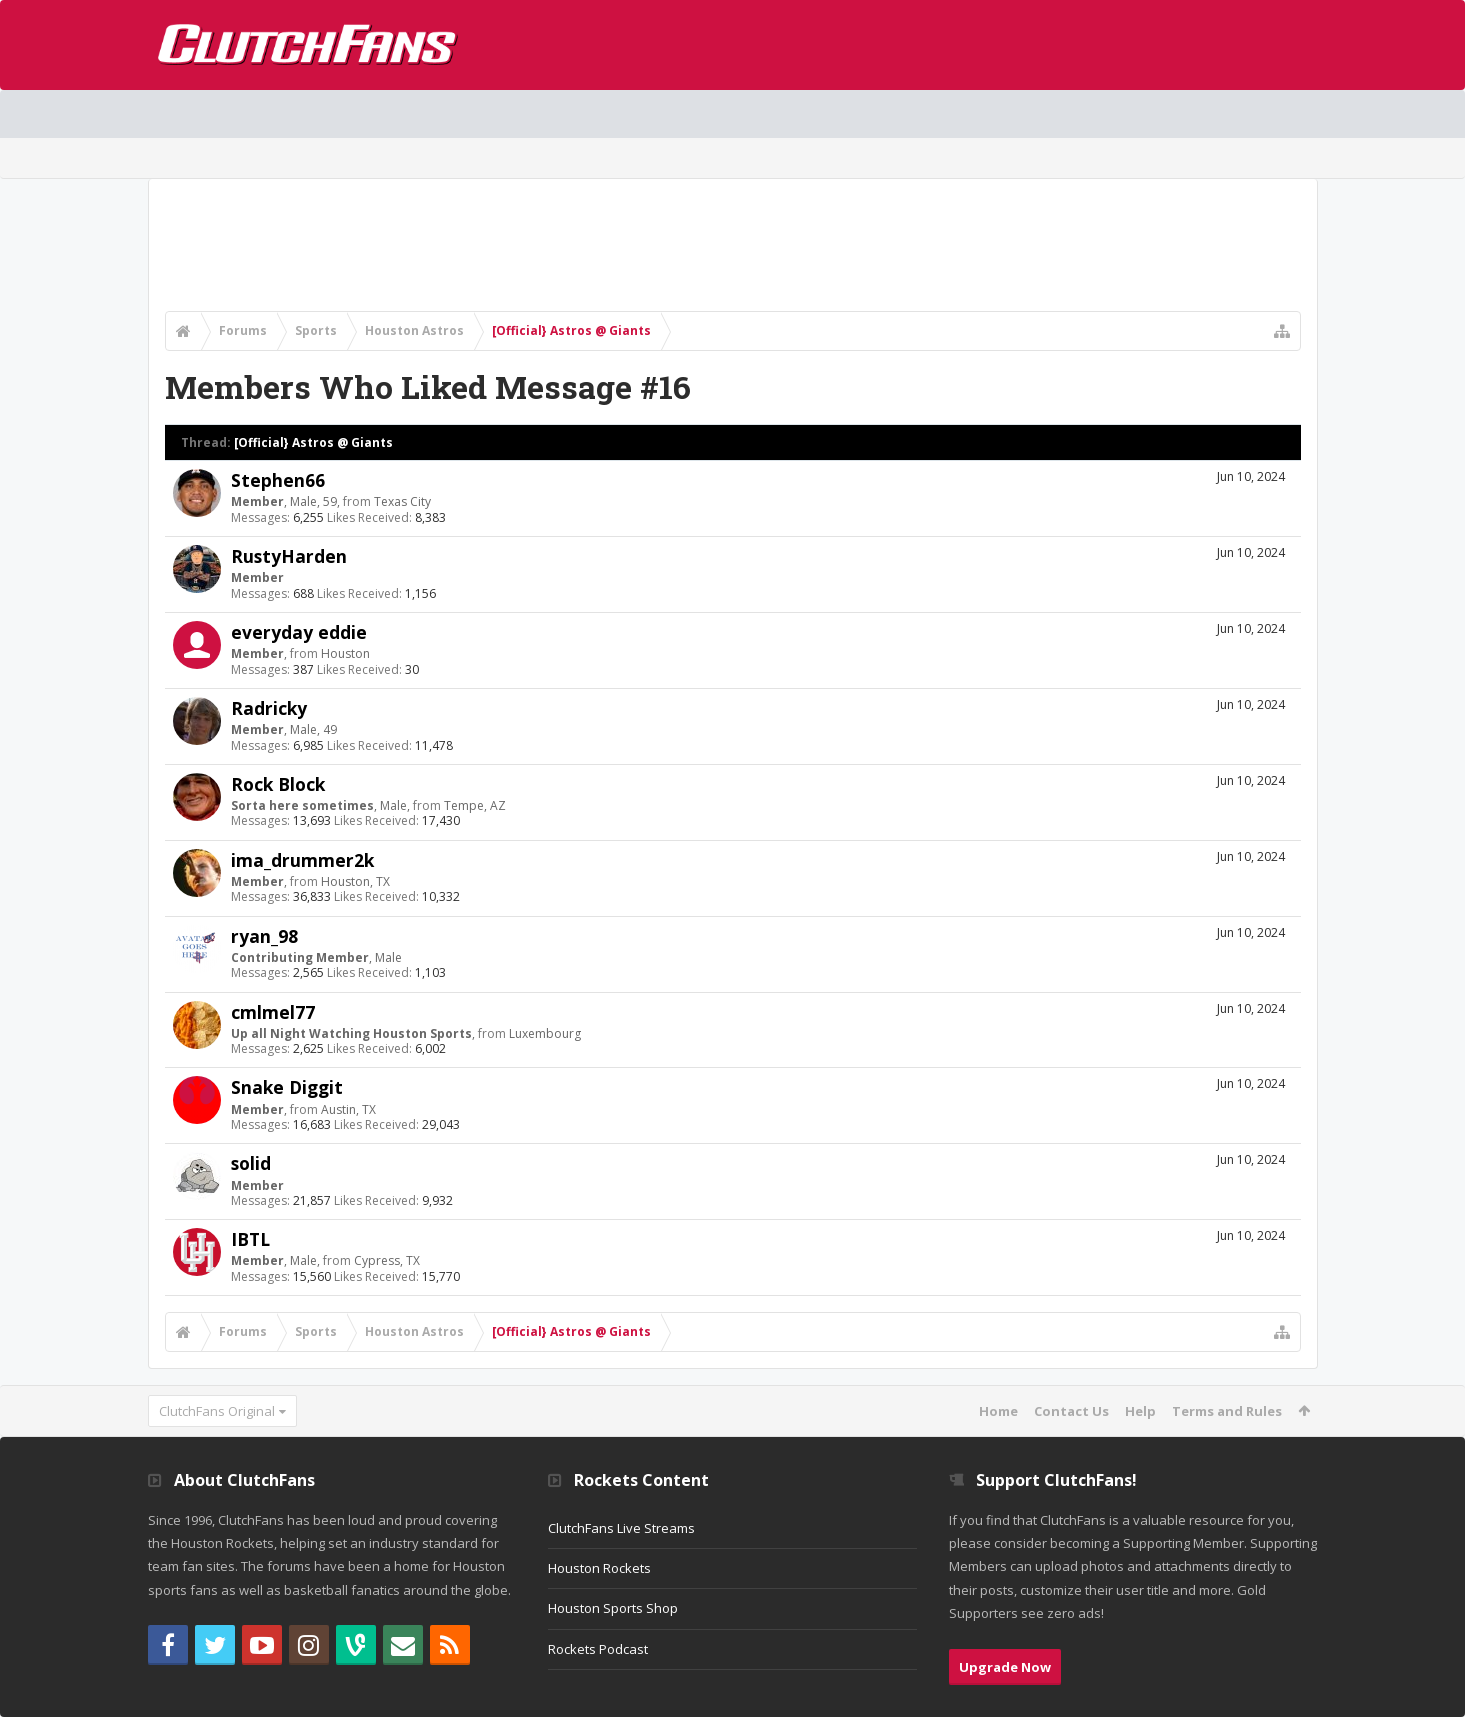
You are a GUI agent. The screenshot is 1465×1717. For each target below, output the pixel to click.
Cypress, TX (387, 1260)
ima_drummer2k (302, 860)
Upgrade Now (1005, 1667)
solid (251, 1163)
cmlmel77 (273, 1012)
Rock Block (278, 784)
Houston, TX (355, 881)
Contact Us (1071, 1411)
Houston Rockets (599, 1568)
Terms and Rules (1227, 1411)
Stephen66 (278, 480)
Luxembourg (545, 1033)
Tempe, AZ (475, 805)
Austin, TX (348, 1109)
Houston (345, 653)
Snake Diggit (287, 1087)
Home (998, 1411)
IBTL (250, 1239)
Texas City (402, 501)
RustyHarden (289, 556)
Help (1140, 1411)
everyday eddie (299, 632)
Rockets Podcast (598, 1649)
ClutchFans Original (217, 1411)
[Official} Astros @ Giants (313, 442)
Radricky (269, 708)
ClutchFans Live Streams (621, 1528)
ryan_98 (264, 936)
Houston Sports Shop (613, 1608)
